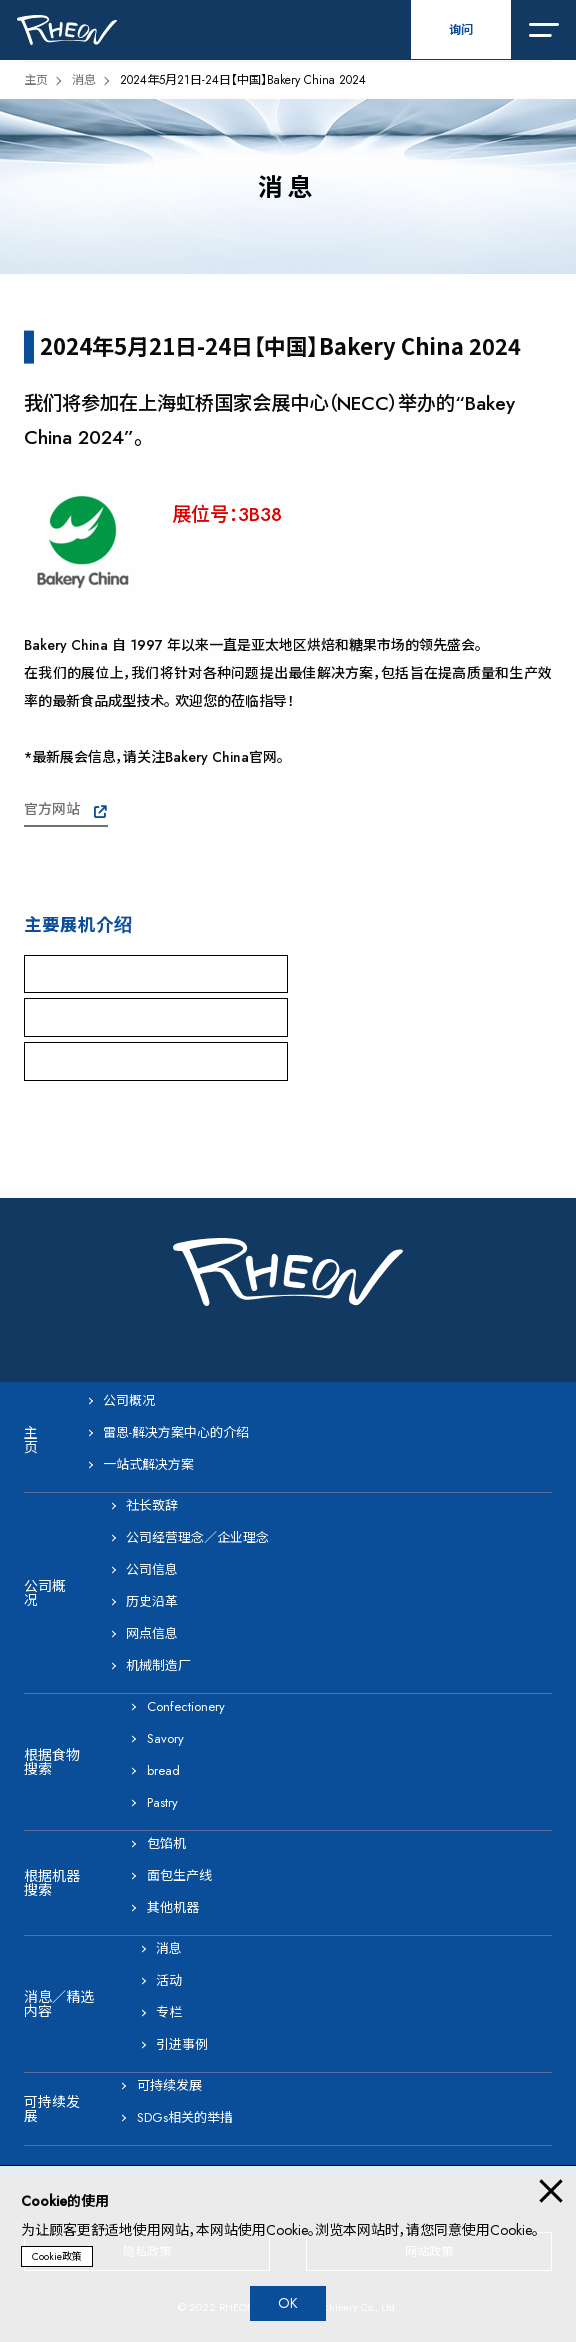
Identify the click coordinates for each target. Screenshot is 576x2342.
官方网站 (52, 809)
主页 (36, 80)
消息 (84, 80)
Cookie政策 (57, 2256)
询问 (461, 30)
